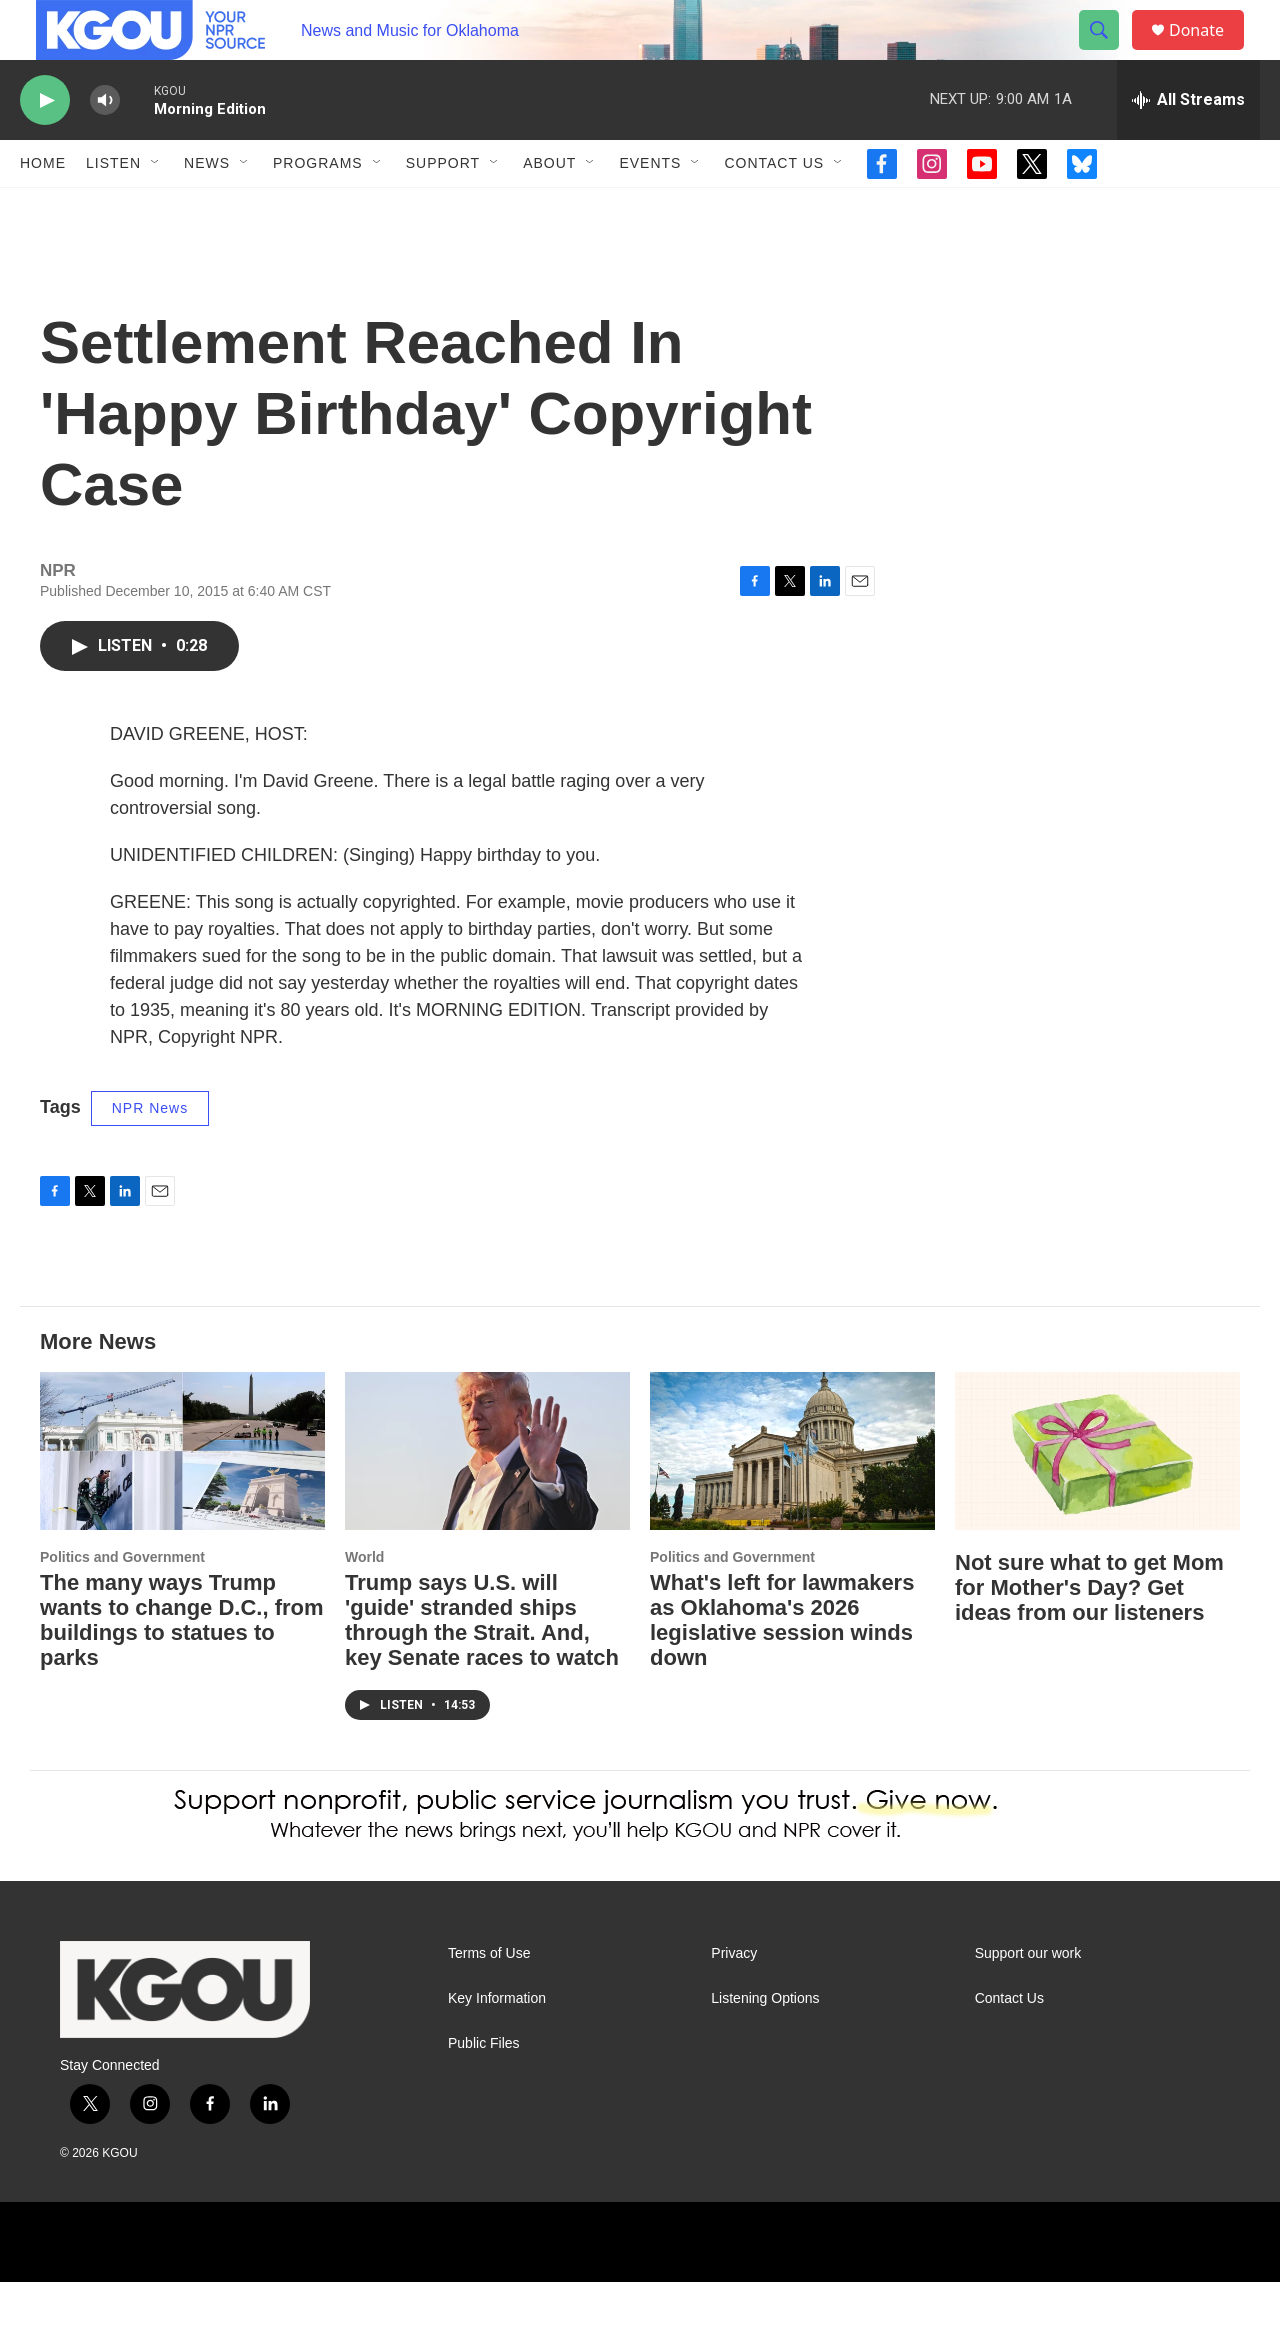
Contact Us (774, 208)
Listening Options (765, 2043)
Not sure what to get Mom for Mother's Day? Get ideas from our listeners (1089, 1632)
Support (443, 208)
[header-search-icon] (1108, 53)
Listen (113, 208)
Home (43, 208)
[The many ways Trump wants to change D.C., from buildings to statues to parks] (182, 1496)
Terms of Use (489, 1998)
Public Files (484, 2088)
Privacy (734, 1998)
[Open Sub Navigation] (156, 208)
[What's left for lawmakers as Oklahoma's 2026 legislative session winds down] (792, 1496)
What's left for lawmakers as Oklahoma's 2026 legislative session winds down (782, 1665)
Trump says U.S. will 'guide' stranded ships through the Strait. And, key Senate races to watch (482, 1665)
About (549, 208)
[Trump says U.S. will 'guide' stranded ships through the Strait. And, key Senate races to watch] (487, 1496)
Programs (318, 208)
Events (650, 208)
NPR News (150, 1153)
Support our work (1028, 1998)
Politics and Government (122, 1602)
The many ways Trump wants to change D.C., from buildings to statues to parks (182, 1665)
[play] (45, 145)
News (207, 208)
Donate (1209, 52)
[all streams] (1188, 145)
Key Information (497, 2043)
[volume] (105, 145)
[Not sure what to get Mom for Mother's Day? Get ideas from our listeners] (1097, 1496)
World (364, 1602)
